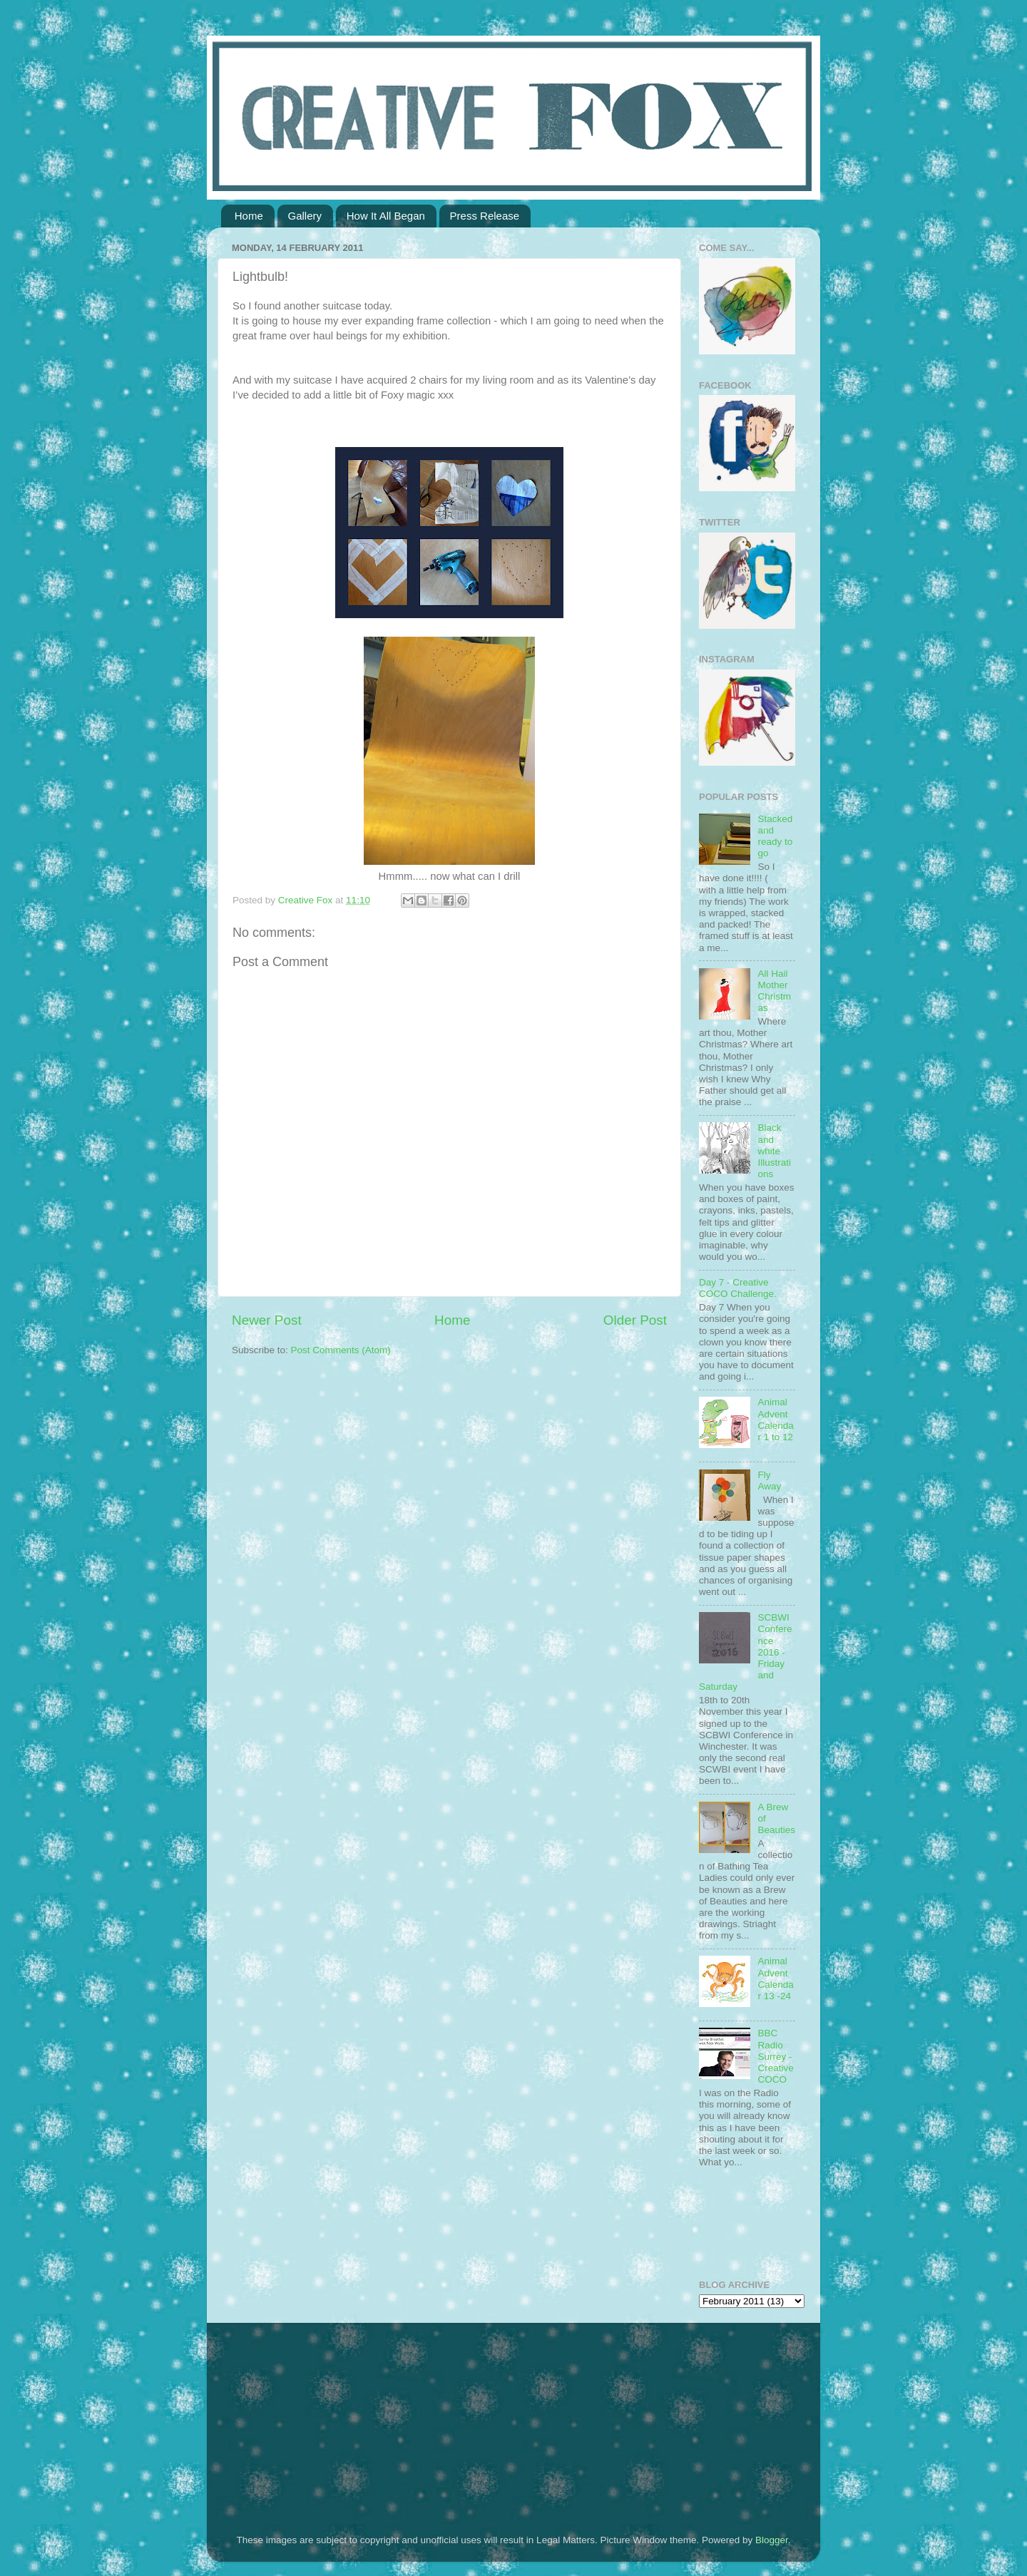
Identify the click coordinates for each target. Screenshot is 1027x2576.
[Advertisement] (321, 2419)
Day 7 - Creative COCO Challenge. (738, 1288)
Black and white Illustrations (774, 1150)
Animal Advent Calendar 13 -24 (775, 1978)
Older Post (635, 1320)
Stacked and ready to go (774, 836)
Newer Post (267, 1320)
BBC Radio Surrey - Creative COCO (775, 2056)
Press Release (485, 216)
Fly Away (769, 1480)
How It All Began (386, 216)
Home (249, 216)
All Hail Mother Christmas (774, 991)
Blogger (771, 2540)
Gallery (305, 216)
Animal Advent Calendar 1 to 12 (775, 1419)
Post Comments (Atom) (341, 1350)
